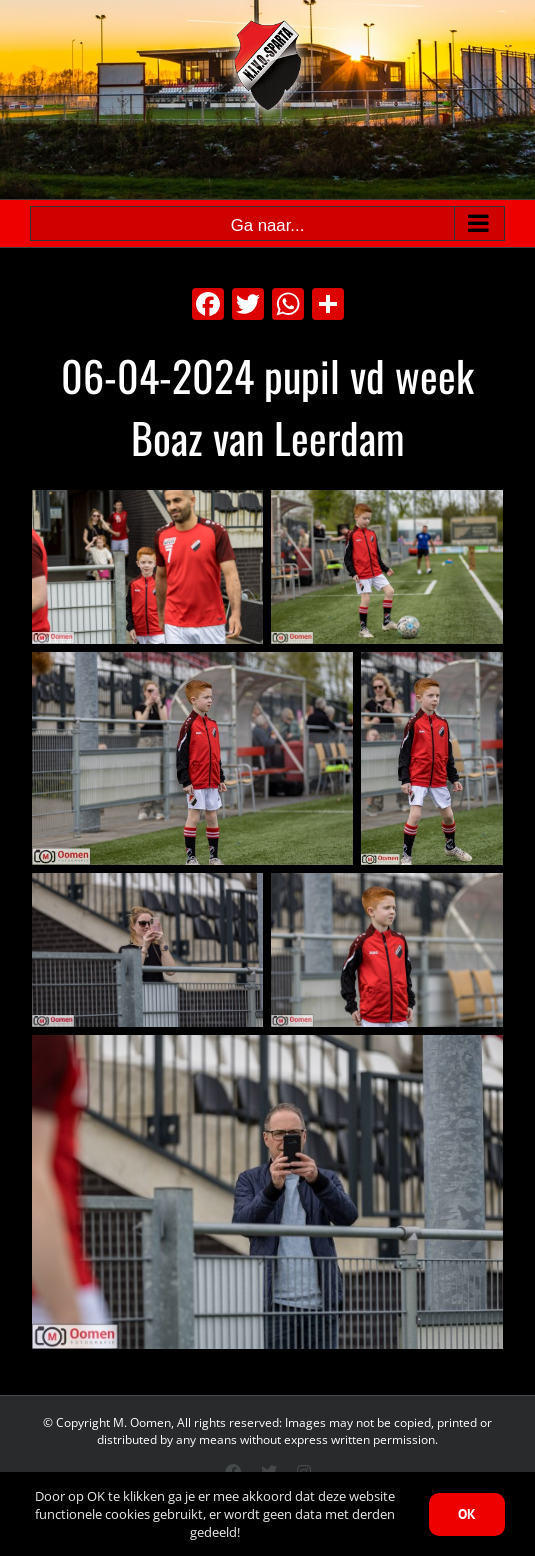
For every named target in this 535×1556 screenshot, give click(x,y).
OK (467, 1514)
